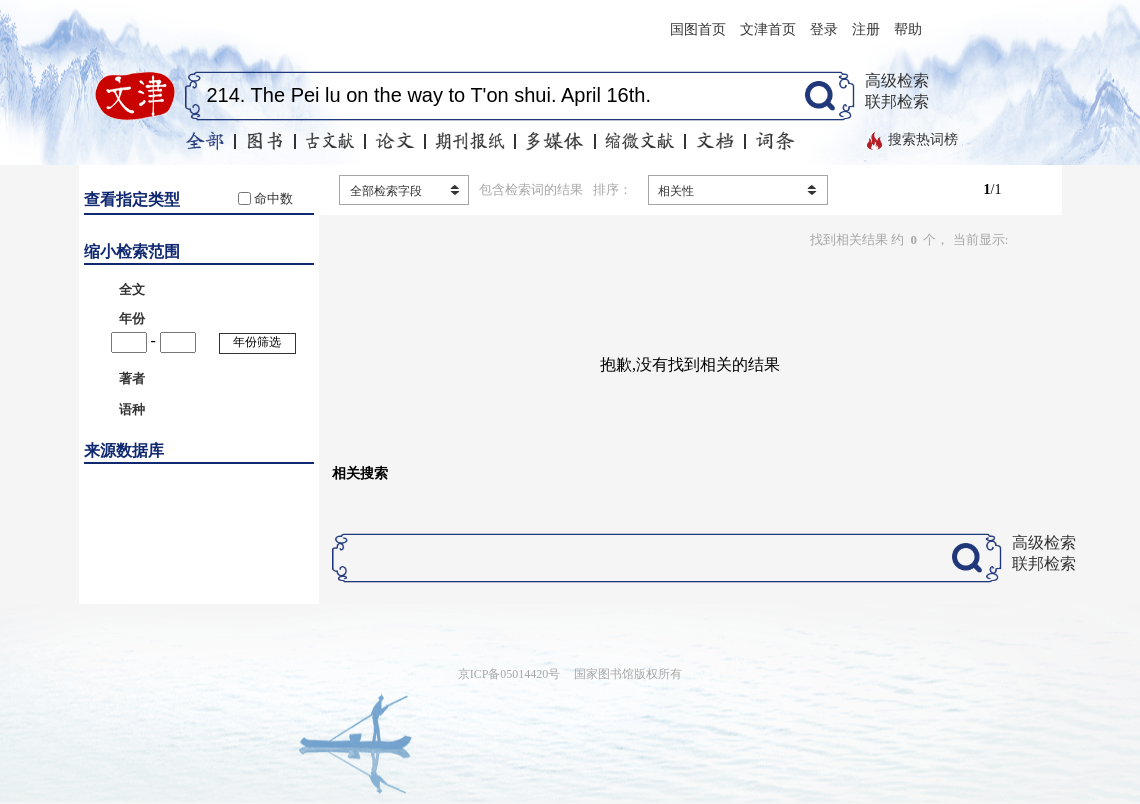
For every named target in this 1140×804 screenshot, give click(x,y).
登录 (824, 29)
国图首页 (698, 29)
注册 (866, 29)
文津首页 (768, 29)
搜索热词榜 (923, 139)
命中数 (273, 198)
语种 (132, 409)
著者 (132, 378)
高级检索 (897, 80)
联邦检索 (897, 101)
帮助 (908, 29)
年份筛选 (257, 342)
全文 (132, 289)
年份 (132, 318)
